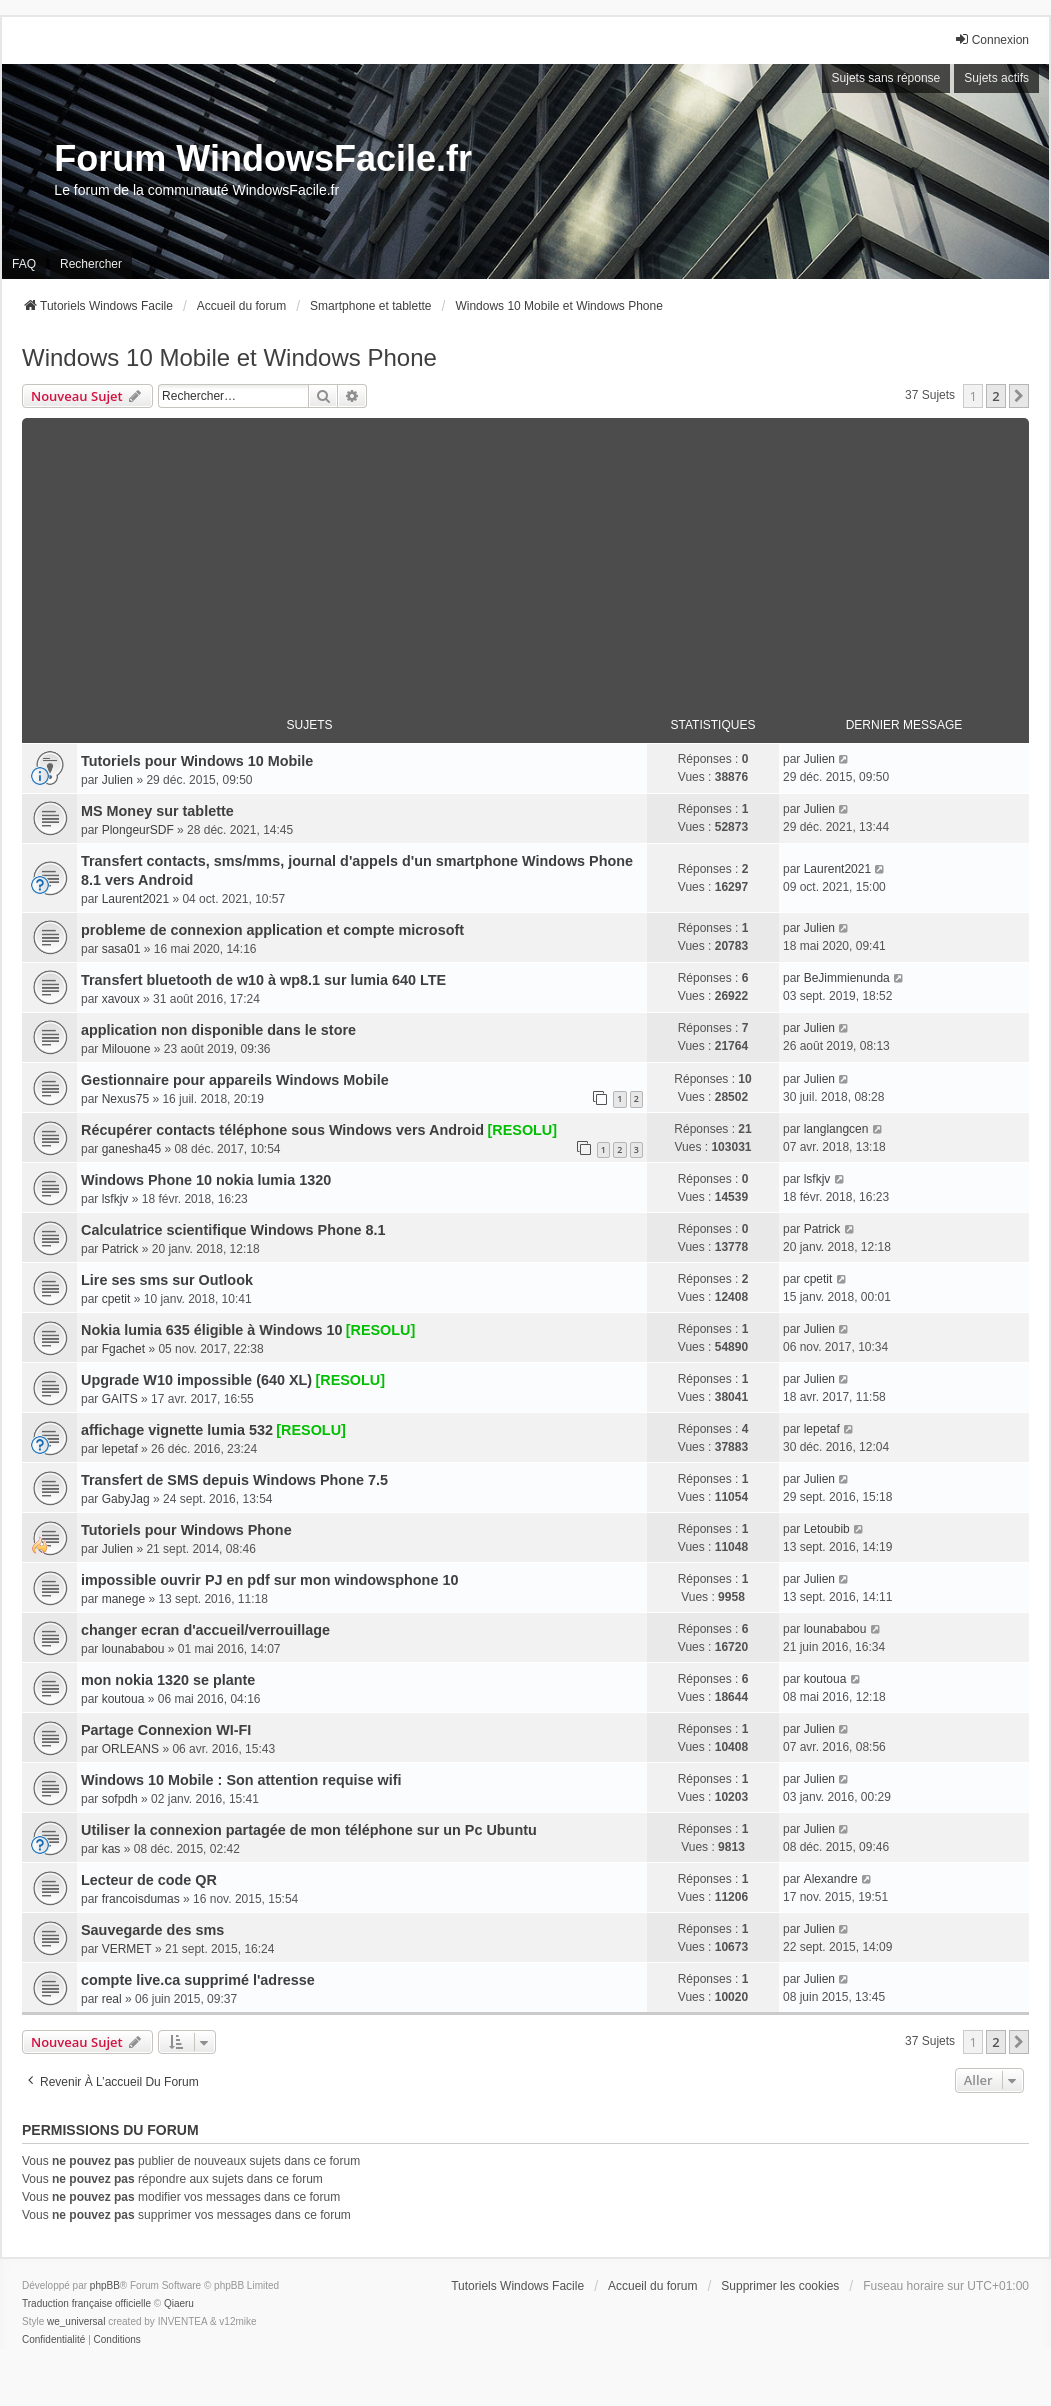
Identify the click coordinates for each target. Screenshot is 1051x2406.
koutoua (123, 1699)
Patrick (120, 1249)
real (112, 1999)
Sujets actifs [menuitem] (996, 78)
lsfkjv (115, 1199)
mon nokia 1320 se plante (168, 1680)
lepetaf (120, 1449)
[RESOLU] (523, 1130)
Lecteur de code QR (149, 1880)
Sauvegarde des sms (152, 1930)
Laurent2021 (135, 899)
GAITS (120, 1399)
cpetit (116, 1299)
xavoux (121, 999)
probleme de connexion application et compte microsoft (272, 930)
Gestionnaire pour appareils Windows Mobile (235, 1080)
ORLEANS (130, 1749)
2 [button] (995, 396)
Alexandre (831, 1879)
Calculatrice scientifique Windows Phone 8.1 (233, 1230)
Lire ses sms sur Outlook (167, 1280)
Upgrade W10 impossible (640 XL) (196, 1380)
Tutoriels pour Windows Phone (186, 1530)
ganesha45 (131, 1149)
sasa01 (121, 949)
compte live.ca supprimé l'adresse (198, 1980)
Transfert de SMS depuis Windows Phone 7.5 (234, 1480)
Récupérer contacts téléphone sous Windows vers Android (282, 1130)
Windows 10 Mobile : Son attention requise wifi (241, 1780)
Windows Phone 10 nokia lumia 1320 (206, 1180)
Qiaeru (179, 2303)
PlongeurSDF (138, 830)
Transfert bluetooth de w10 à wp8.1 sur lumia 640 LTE (263, 980)
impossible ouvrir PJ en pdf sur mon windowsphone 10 (269, 1580)
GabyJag (126, 1499)
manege (123, 1599)
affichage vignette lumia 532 (177, 1430)
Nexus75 (125, 1099)
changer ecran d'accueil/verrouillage (205, 1630)
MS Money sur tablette (157, 811)
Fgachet (123, 1349)
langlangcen (836, 1129)
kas (111, 1849)
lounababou (133, 1649)
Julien (117, 780)
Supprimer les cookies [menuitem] (780, 2286)
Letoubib (827, 1529)
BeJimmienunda (847, 978)
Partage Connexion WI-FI (166, 1730)
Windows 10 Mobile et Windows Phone (229, 357)
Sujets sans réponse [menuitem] (886, 78)
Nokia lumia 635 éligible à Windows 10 (211, 1330)
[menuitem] (53, 2340)
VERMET (127, 1949)
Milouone (126, 1049)
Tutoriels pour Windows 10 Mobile (197, 761)
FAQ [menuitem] (24, 264)
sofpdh (120, 1799)
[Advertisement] (525, 558)
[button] (1019, 396)
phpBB (105, 2285)
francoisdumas (141, 1899)
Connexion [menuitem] (991, 39)
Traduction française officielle (86, 2303)
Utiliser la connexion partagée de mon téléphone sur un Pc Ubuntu (309, 1830)
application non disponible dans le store (218, 1030)
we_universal (76, 2321)
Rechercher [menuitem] (91, 264)
